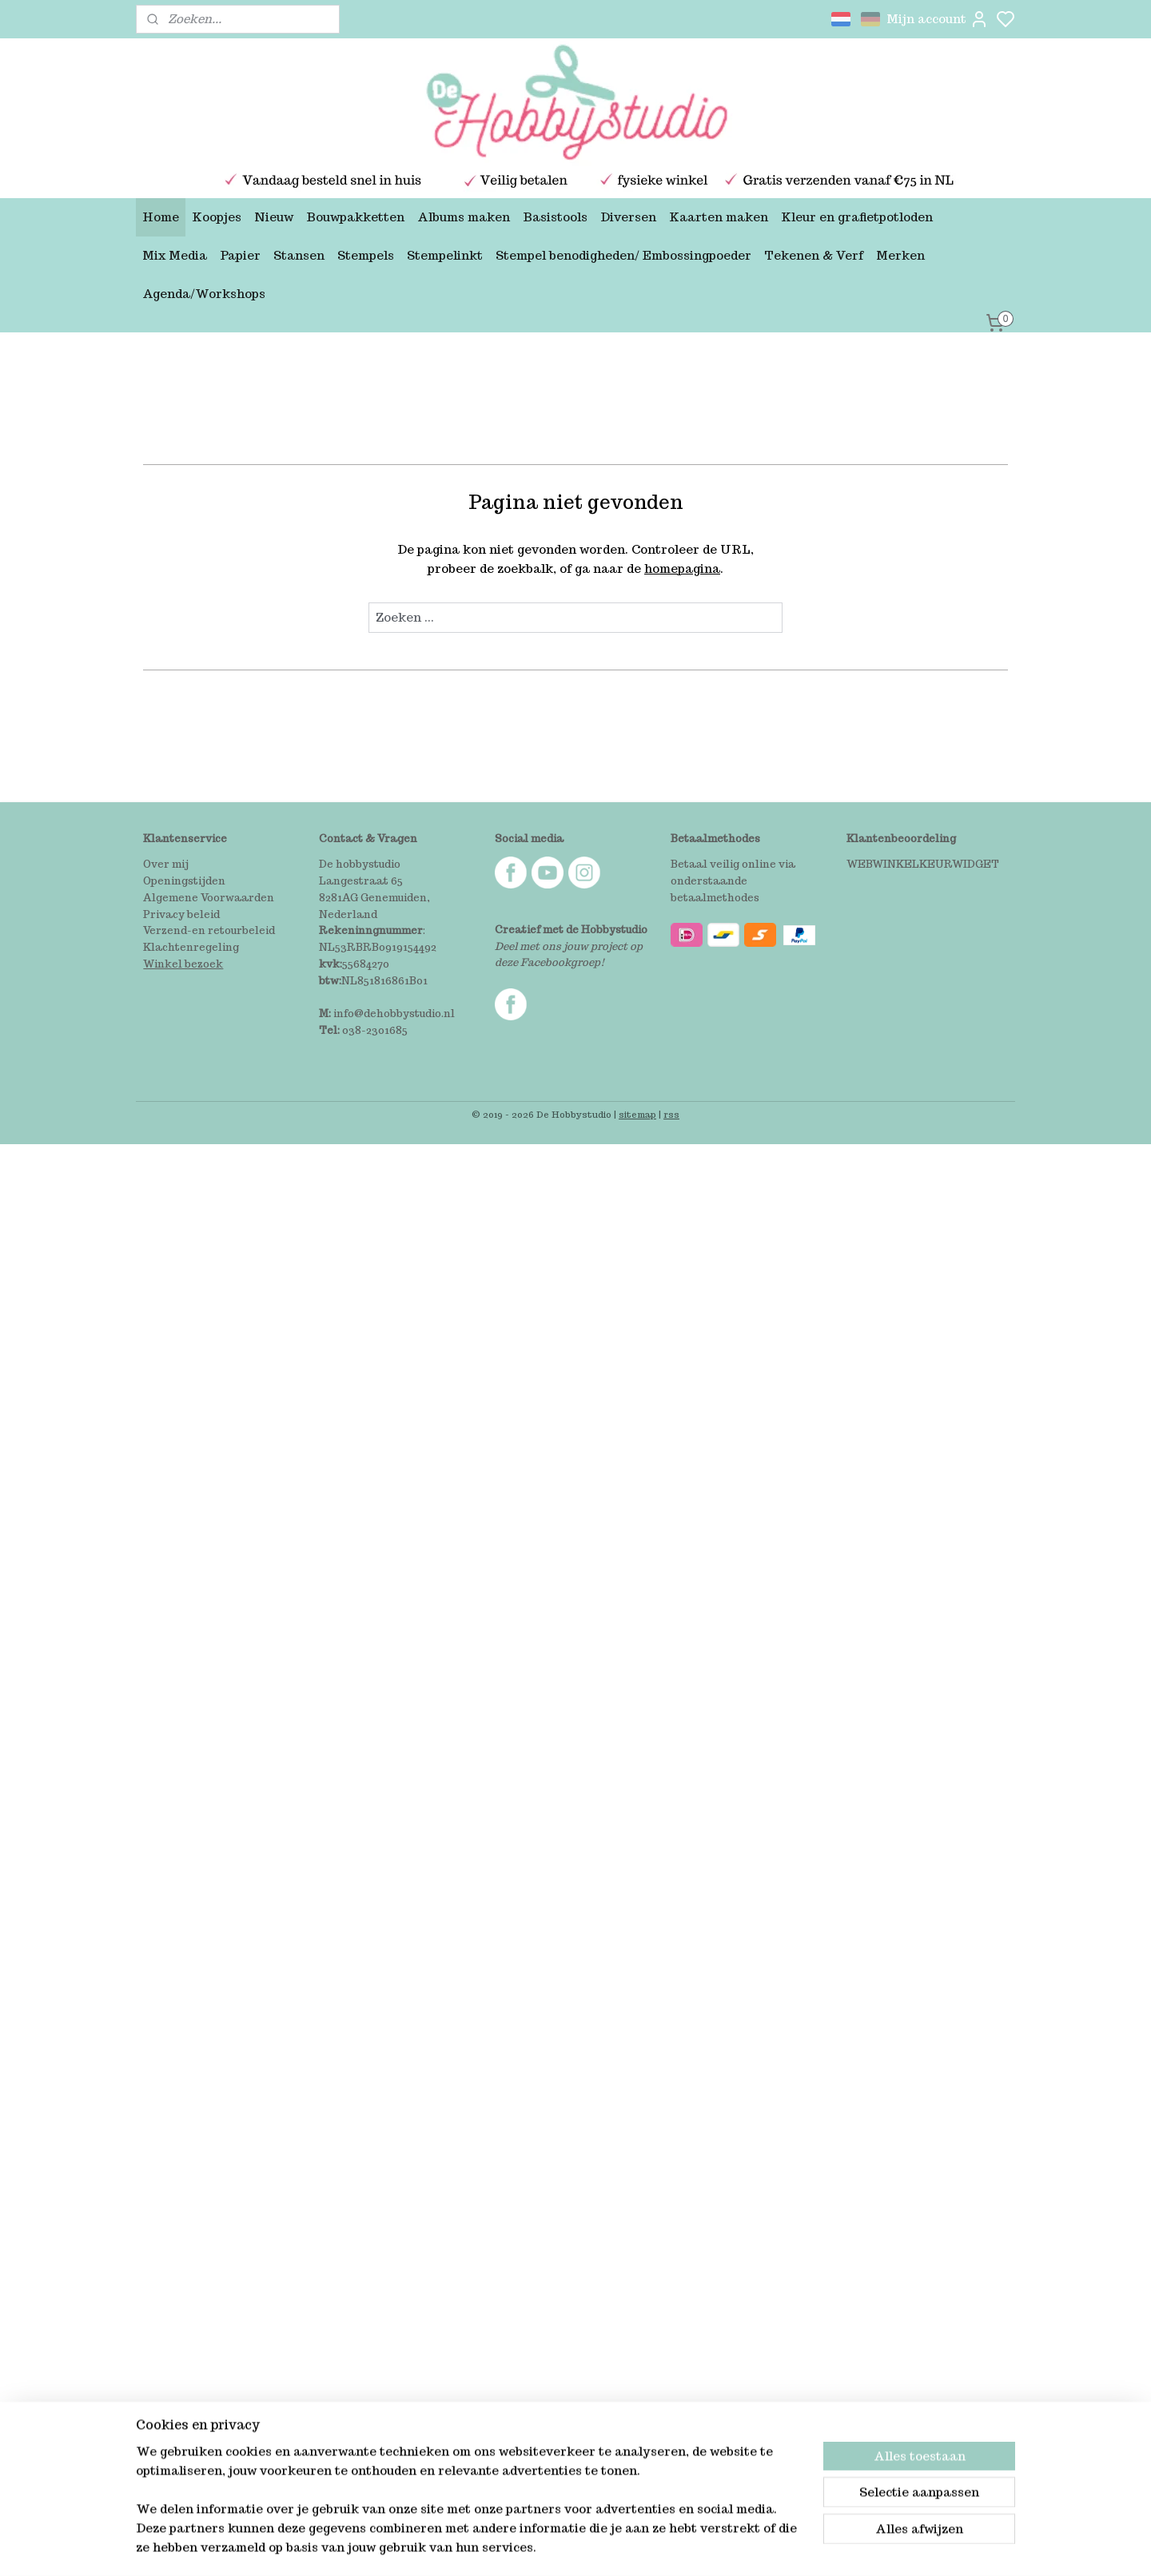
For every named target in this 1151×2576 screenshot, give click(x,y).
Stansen (299, 255)
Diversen (628, 217)
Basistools (555, 217)
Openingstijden (184, 881)
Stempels (365, 255)
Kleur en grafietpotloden (857, 217)
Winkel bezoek (183, 964)
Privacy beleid (181, 914)
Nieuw (273, 217)
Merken (900, 255)
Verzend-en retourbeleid (209, 930)
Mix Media (174, 255)
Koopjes (216, 217)
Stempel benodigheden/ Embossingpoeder (623, 255)
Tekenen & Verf (813, 255)
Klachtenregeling (191, 947)
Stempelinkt (445, 255)
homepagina (682, 568)
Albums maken (463, 217)
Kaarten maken (718, 217)
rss (671, 1114)
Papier (240, 255)
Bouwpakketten (355, 217)
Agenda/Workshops (203, 293)
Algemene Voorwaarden (208, 897)
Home (160, 217)
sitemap (637, 1114)
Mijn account (937, 19)
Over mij (166, 864)
